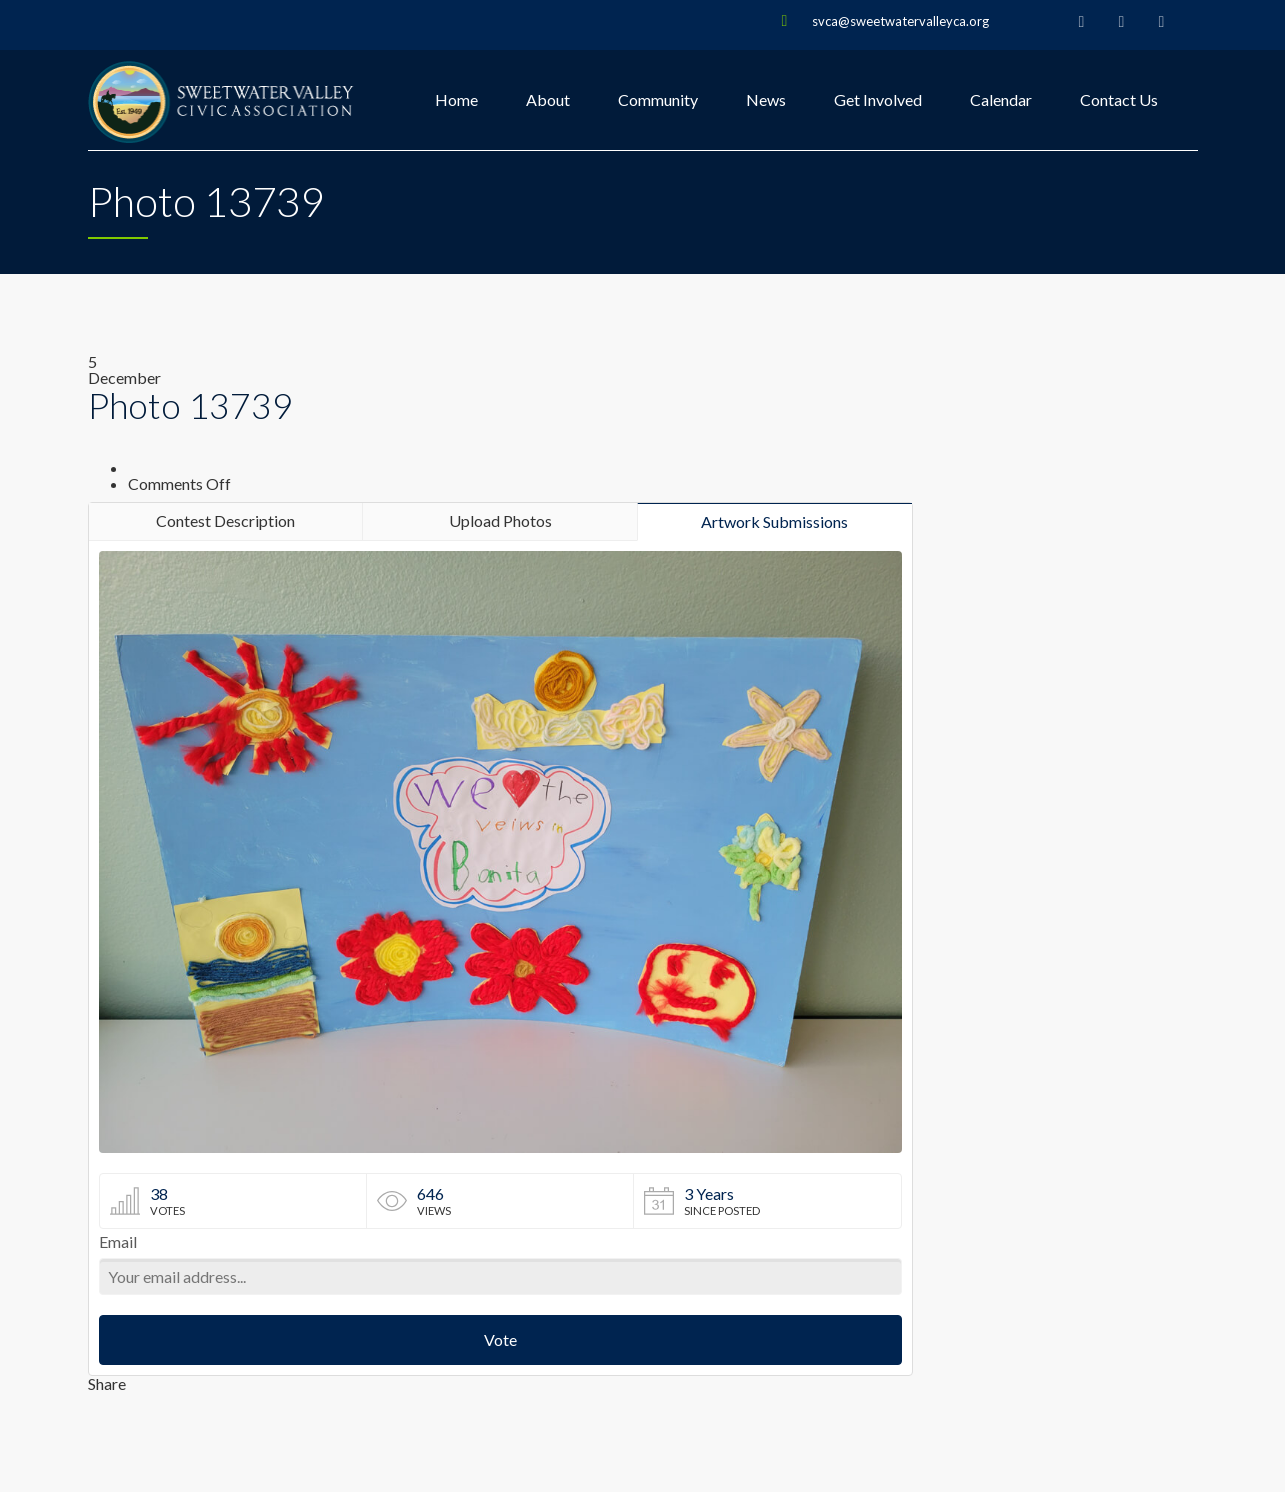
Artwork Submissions (774, 521)
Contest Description (225, 520)
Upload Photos (500, 520)
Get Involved (878, 99)
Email (118, 1242)
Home (456, 99)
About (548, 99)
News (766, 99)
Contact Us (1119, 99)
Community (658, 99)
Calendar (1001, 99)
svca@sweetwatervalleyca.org (900, 21)
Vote (500, 1339)
